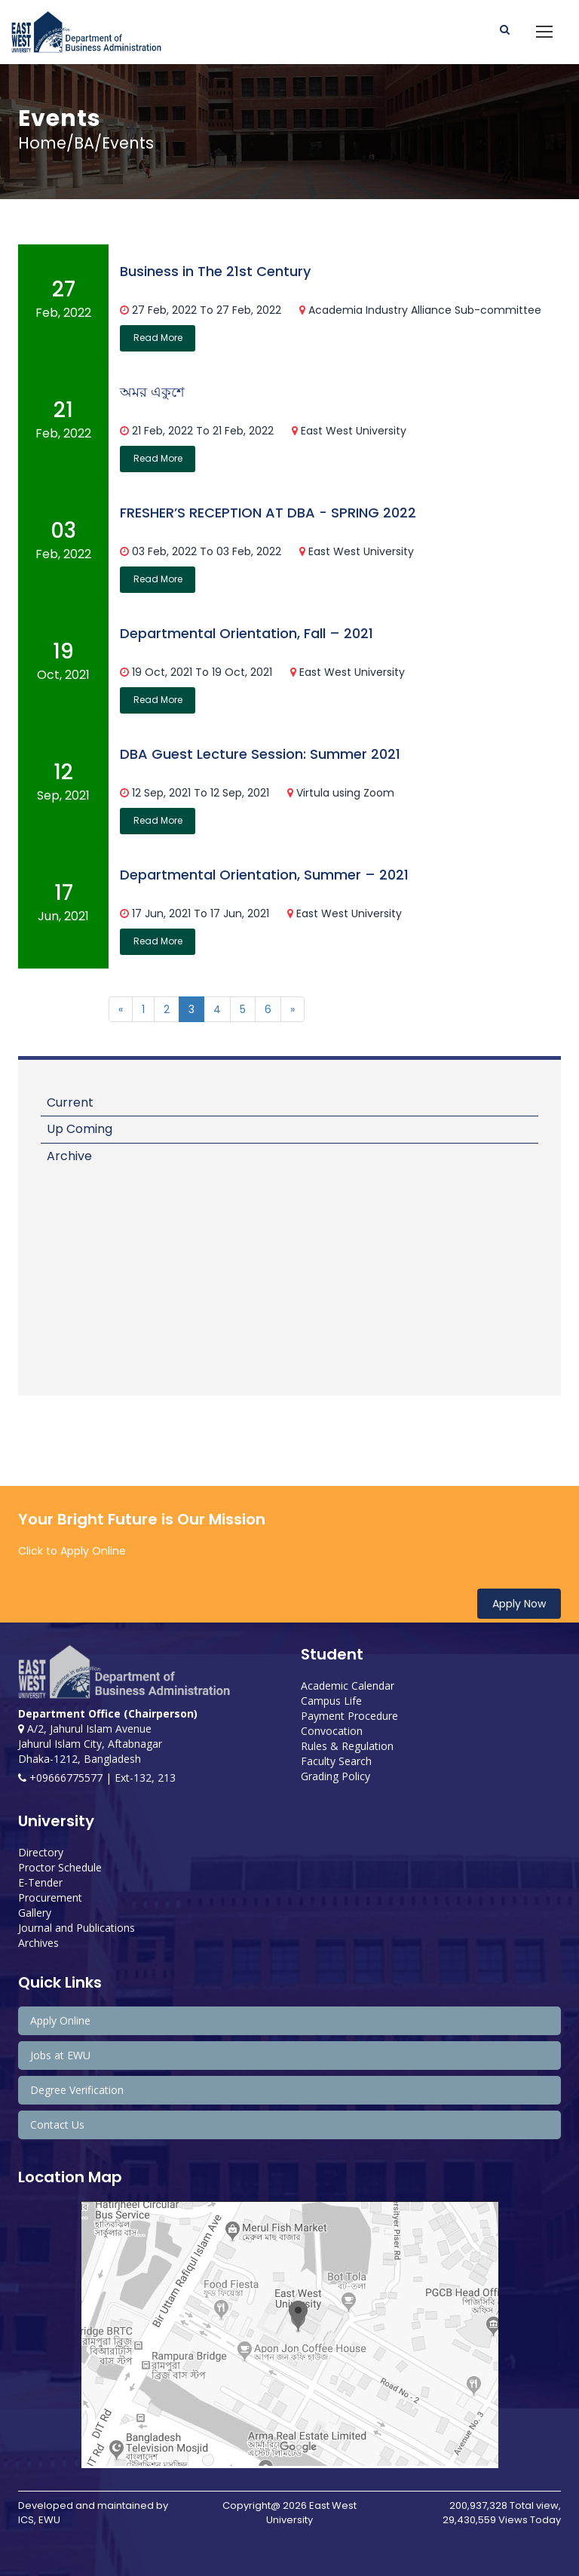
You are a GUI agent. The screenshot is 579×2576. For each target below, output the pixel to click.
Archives (38, 1943)
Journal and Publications (76, 1927)
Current (70, 1102)
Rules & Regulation (347, 1746)
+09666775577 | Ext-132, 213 (97, 1777)
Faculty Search (336, 1761)
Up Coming (79, 1129)
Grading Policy (335, 1776)
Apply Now (519, 1603)
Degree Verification (77, 2090)
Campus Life (331, 1700)
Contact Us (57, 2124)
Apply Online (60, 2020)
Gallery (34, 1912)
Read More (157, 337)
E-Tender (40, 1882)
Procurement (50, 1897)
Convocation (332, 1731)
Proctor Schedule (60, 1867)
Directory (40, 1852)
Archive (69, 1156)
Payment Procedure (349, 1716)
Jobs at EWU (60, 2055)
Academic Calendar (347, 1685)
